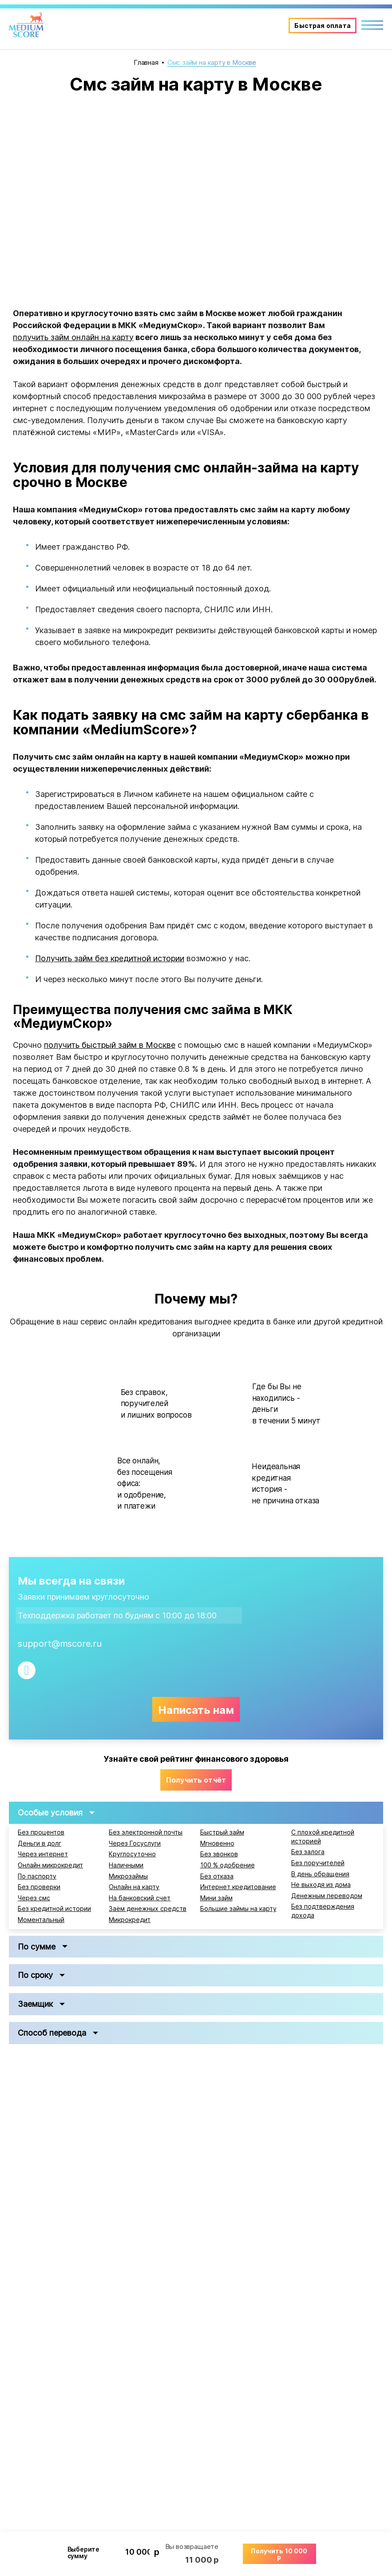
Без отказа (217, 1876)
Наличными (126, 1865)
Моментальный (41, 1919)
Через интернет (43, 1854)
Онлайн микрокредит (50, 1865)
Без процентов (41, 1832)
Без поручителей (317, 1863)
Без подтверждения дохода (322, 1911)
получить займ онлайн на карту (73, 337)
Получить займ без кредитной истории (109, 958)
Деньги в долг (39, 1843)
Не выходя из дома (321, 1884)
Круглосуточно (132, 1854)
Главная (146, 62)
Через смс (34, 1898)
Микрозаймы (128, 1876)
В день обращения (320, 1874)
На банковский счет (139, 1898)
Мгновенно (217, 1843)
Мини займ (216, 1898)
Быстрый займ (222, 1832)
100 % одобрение (227, 1865)
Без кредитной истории (54, 1908)
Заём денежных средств (147, 1908)
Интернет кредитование (238, 1886)
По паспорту (37, 1876)
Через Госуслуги (135, 1843)
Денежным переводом (326, 1895)
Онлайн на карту (134, 1886)
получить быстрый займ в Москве (109, 1045)
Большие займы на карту (238, 1908)
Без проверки (39, 1886)
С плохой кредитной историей (322, 1837)
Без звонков (219, 1854)
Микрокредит (129, 1919)
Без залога (308, 1851)
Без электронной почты (145, 1832)
